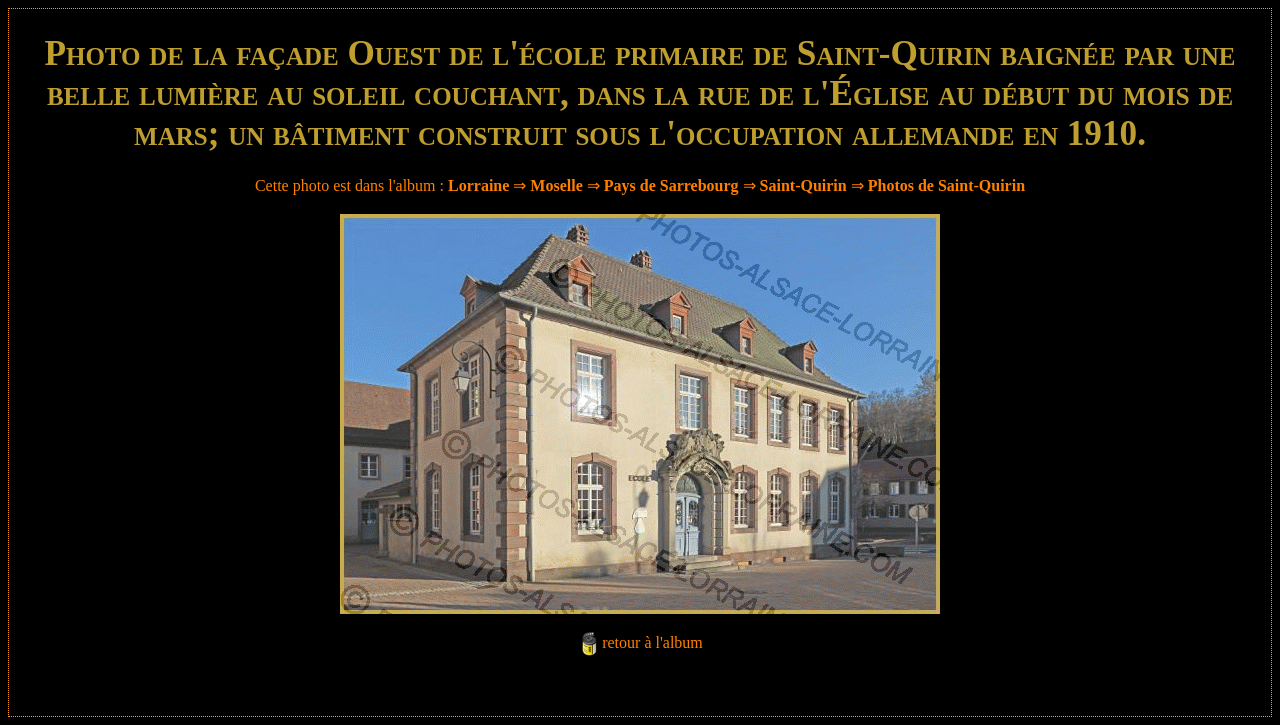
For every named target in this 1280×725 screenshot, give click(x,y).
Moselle (556, 185)
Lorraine (478, 185)
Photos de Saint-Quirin (946, 185)
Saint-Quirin (803, 185)
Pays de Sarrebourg (671, 185)
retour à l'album (652, 642)
